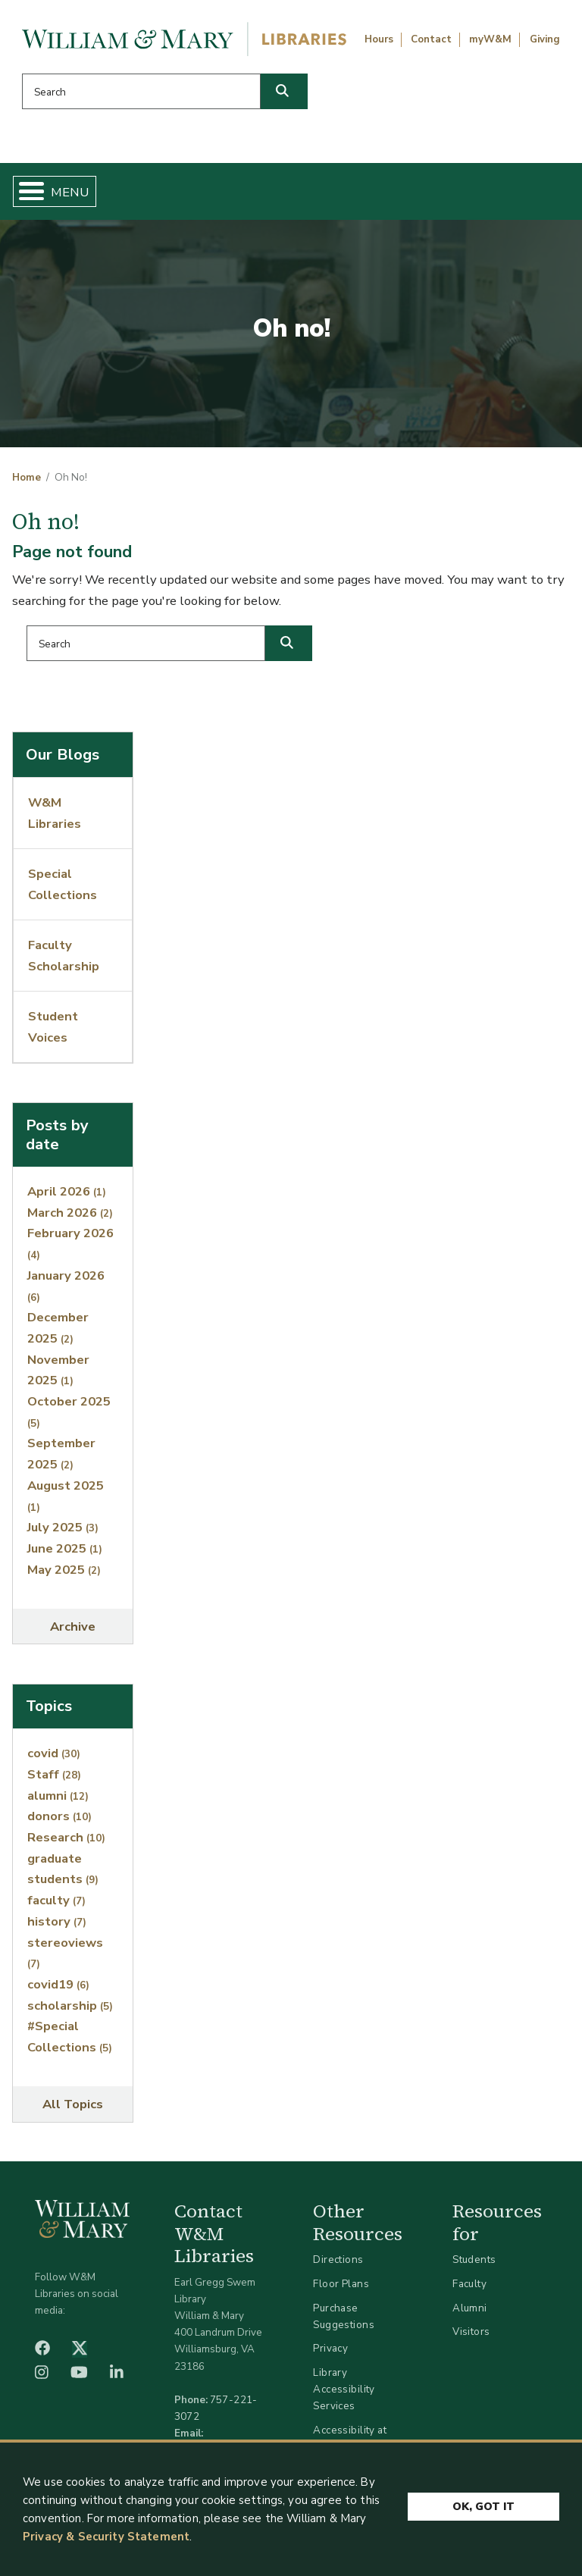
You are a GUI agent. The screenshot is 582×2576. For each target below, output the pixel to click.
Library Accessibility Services (343, 2389)
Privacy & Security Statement (106, 2540)
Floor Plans (341, 2284)
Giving (545, 39)
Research (66, 1837)
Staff (54, 1774)
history (56, 1921)
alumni (58, 1795)
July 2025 (63, 1527)
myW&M (490, 39)
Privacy (330, 2348)
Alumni (469, 2308)
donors (59, 1816)
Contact (431, 39)
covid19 (58, 1984)
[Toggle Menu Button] (25, 191)
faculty (56, 1900)
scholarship (70, 2005)
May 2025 (64, 1569)
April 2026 (66, 1191)
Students (474, 2259)
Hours (379, 39)
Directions (338, 2259)
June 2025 (64, 1548)
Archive (72, 1626)
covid (53, 1753)
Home (26, 477)
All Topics (72, 2104)
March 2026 (70, 1212)
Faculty (469, 2284)
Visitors (471, 2331)
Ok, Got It (483, 2506)
